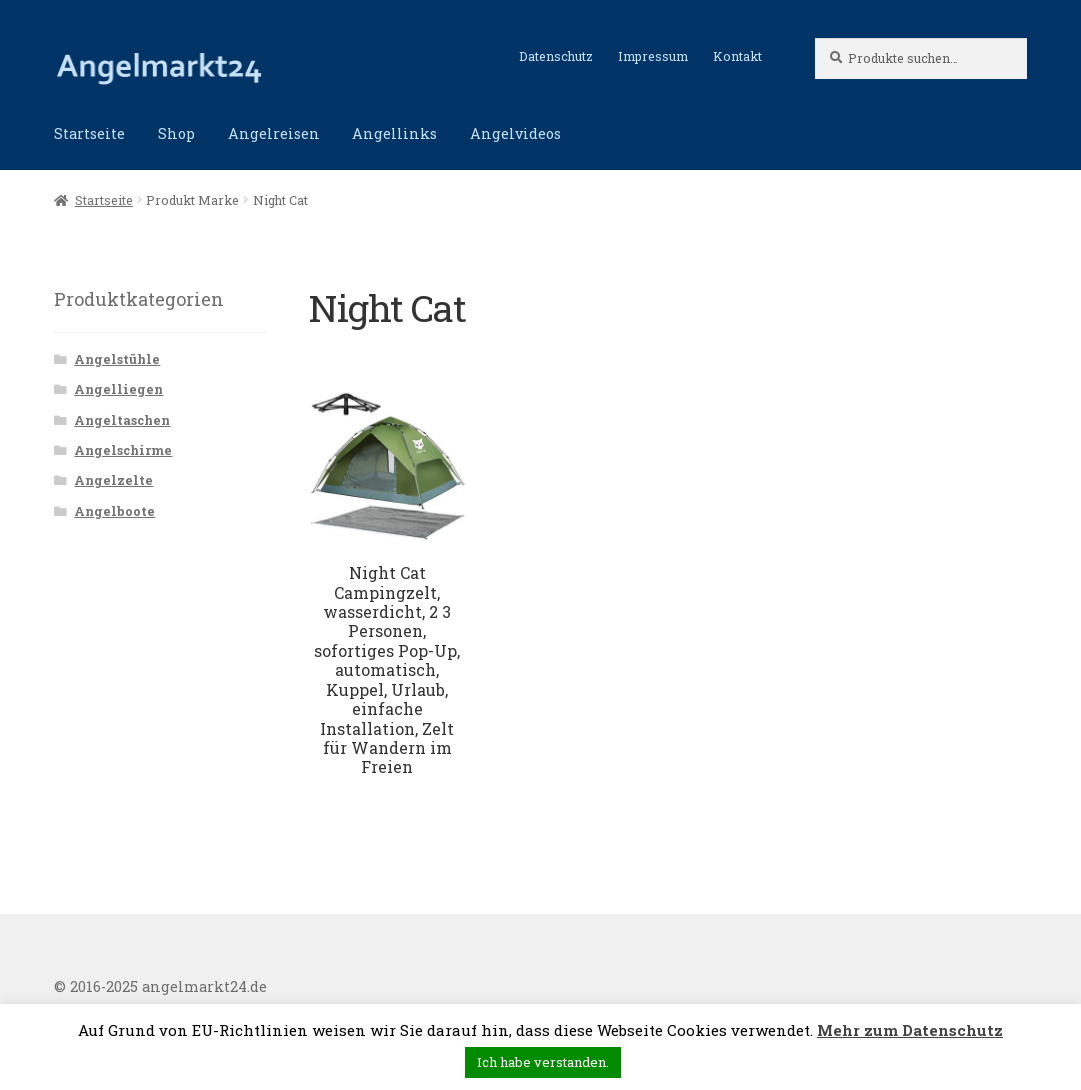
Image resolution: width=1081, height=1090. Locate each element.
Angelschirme (123, 450)
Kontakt (737, 56)
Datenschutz (556, 56)
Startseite (89, 133)
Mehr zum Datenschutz (910, 1030)
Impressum (653, 56)
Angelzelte (113, 480)
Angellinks (394, 133)
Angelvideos (515, 133)
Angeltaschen (122, 420)
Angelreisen (274, 133)
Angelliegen (118, 389)
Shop (176, 133)
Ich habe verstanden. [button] (543, 1062)
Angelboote (114, 511)
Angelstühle (117, 359)
